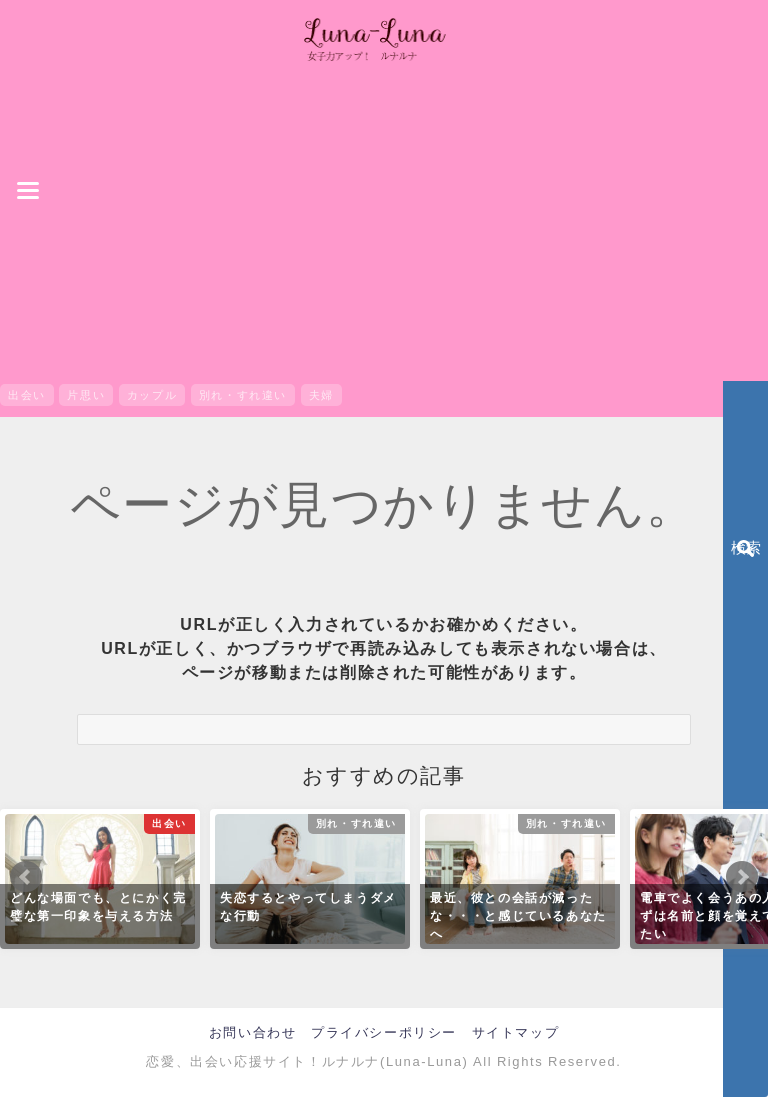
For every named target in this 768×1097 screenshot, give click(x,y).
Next (742, 877)
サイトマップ (516, 1032)
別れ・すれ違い (243, 395)
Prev (26, 877)
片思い (86, 395)
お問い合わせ (253, 1032)
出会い (27, 395)
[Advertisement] (384, 226)
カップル (152, 395)
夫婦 (321, 395)
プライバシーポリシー (384, 1032)
